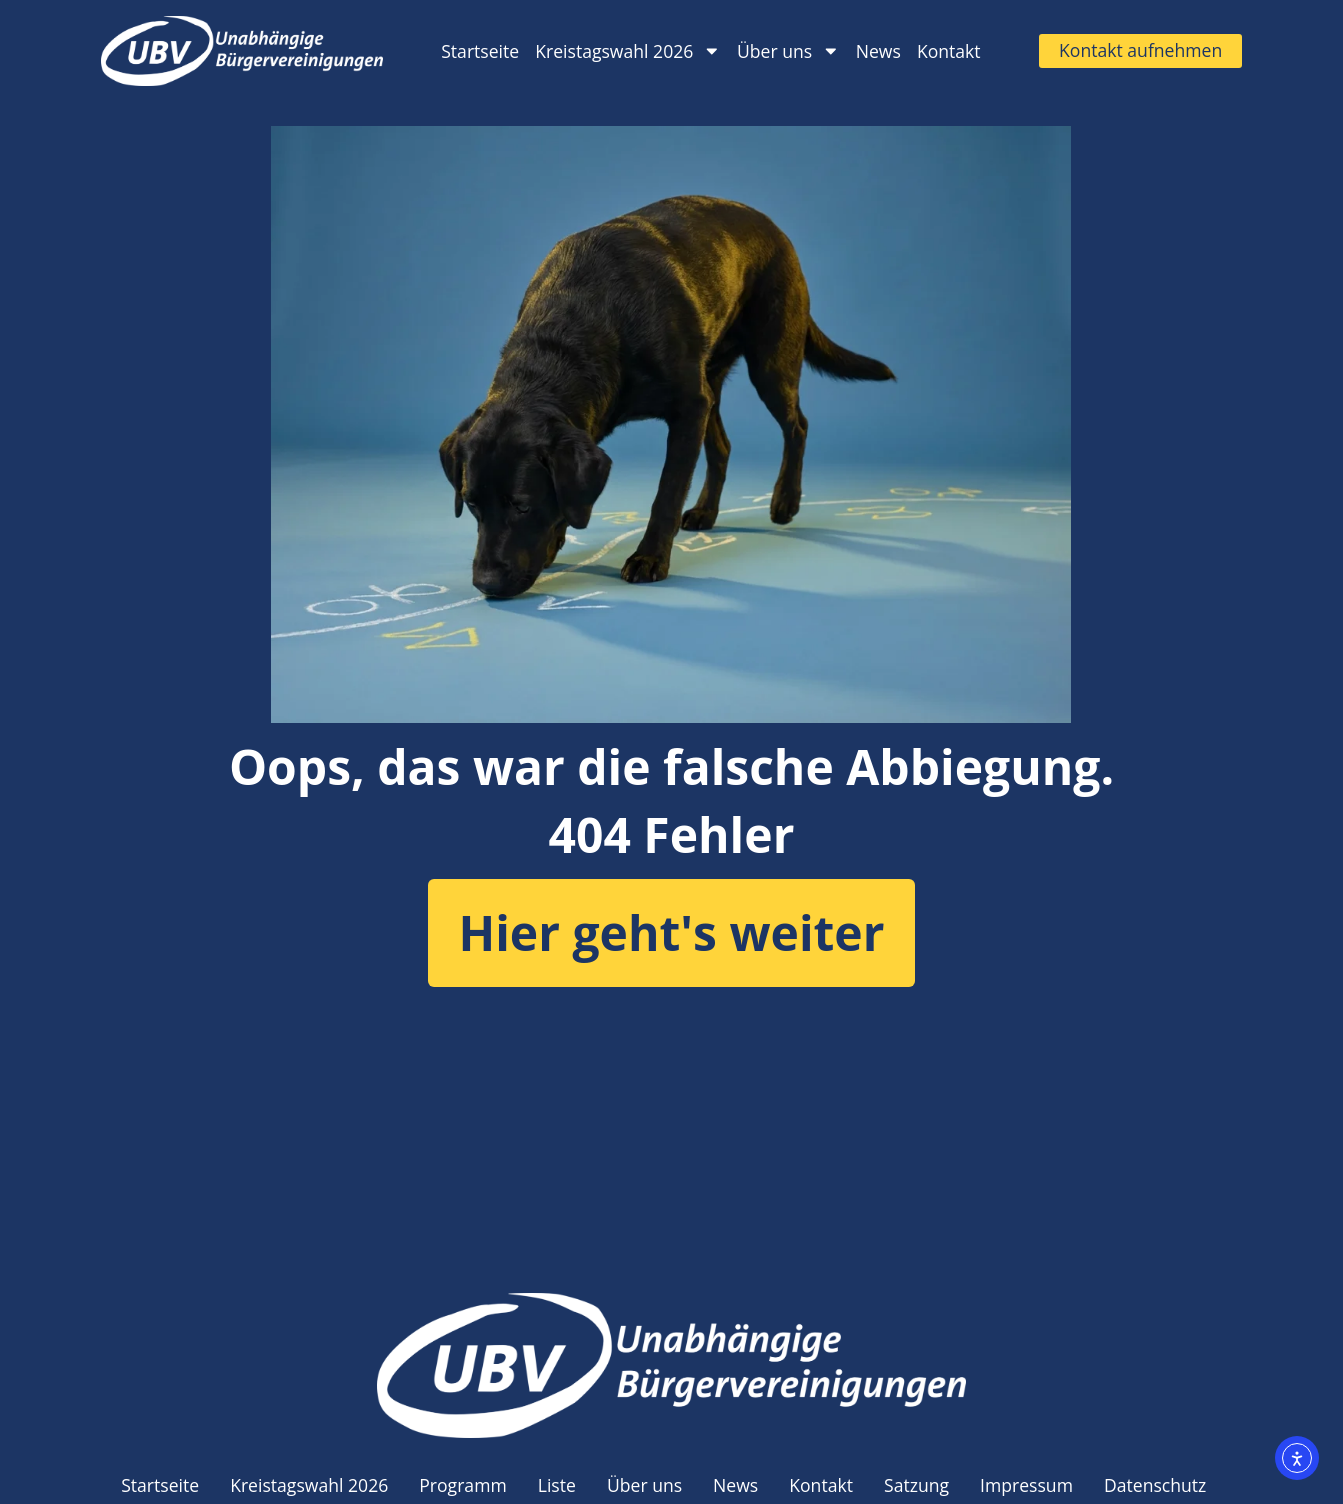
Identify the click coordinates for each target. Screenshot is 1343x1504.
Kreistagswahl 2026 (628, 51)
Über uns (788, 51)
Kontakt (949, 51)
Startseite (480, 51)
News (878, 51)
